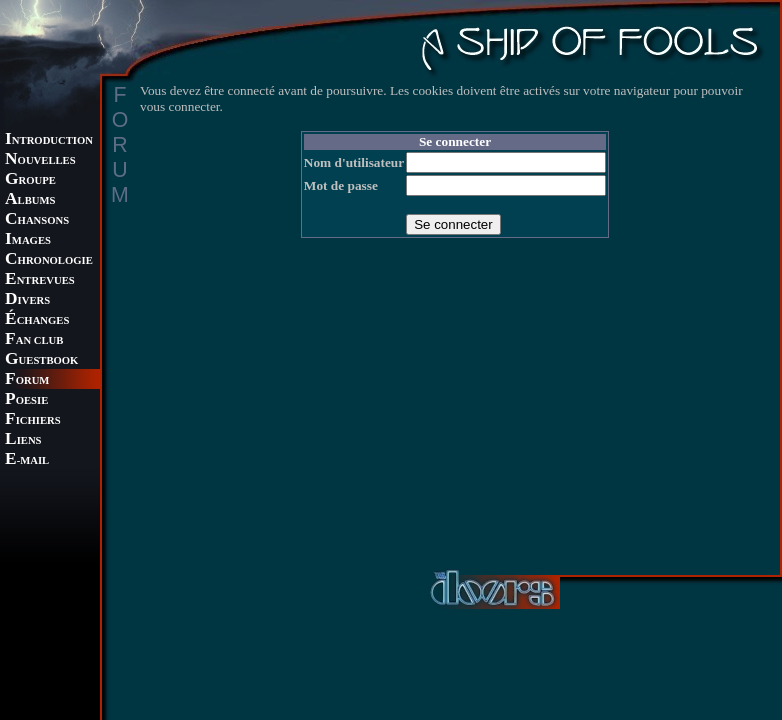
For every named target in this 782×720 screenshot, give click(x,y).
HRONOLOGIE (49, 260)
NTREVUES (40, 280)
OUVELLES (40, 160)
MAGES (28, 240)
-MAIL (27, 460)
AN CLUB (34, 340)
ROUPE (30, 180)
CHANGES (37, 320)
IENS (23, 440)
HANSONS (37, 220)
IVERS (27, 300)
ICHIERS (33, 420)
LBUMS (30, 200)
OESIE (26, 400)
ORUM (27, 380)
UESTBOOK (41, 360)
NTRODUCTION (49, 140)
